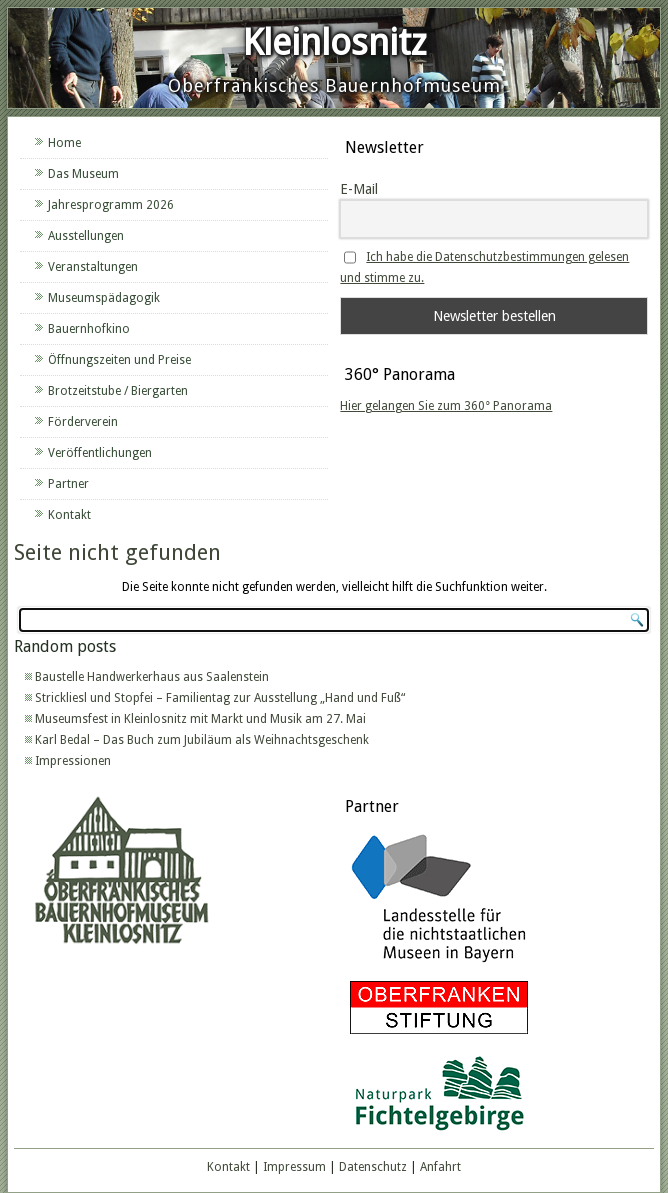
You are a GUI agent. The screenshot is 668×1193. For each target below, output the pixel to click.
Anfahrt (440, 1167)
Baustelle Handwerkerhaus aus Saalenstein (152, 677)
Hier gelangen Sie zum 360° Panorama (446, 406)
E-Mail (359, 189)
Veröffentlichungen (100, 453)
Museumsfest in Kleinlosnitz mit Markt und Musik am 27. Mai (200, 719)
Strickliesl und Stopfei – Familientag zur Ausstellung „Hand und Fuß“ (220, 698)
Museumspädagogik (104, 298)
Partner (68, 484)
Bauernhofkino (89, 329)
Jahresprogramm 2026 (111, 205)
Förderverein (83, 422)
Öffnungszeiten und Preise (119, 360)
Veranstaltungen (93, 267)
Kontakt (69, 515)
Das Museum (83, 174)
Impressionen (73, 761)
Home (64, 143)
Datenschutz (373, 1167)
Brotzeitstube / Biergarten (118, 391)
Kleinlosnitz (334, 42)
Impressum (294, 1167)
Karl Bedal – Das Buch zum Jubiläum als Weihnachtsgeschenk (202, 740)
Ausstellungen (86, 236)
